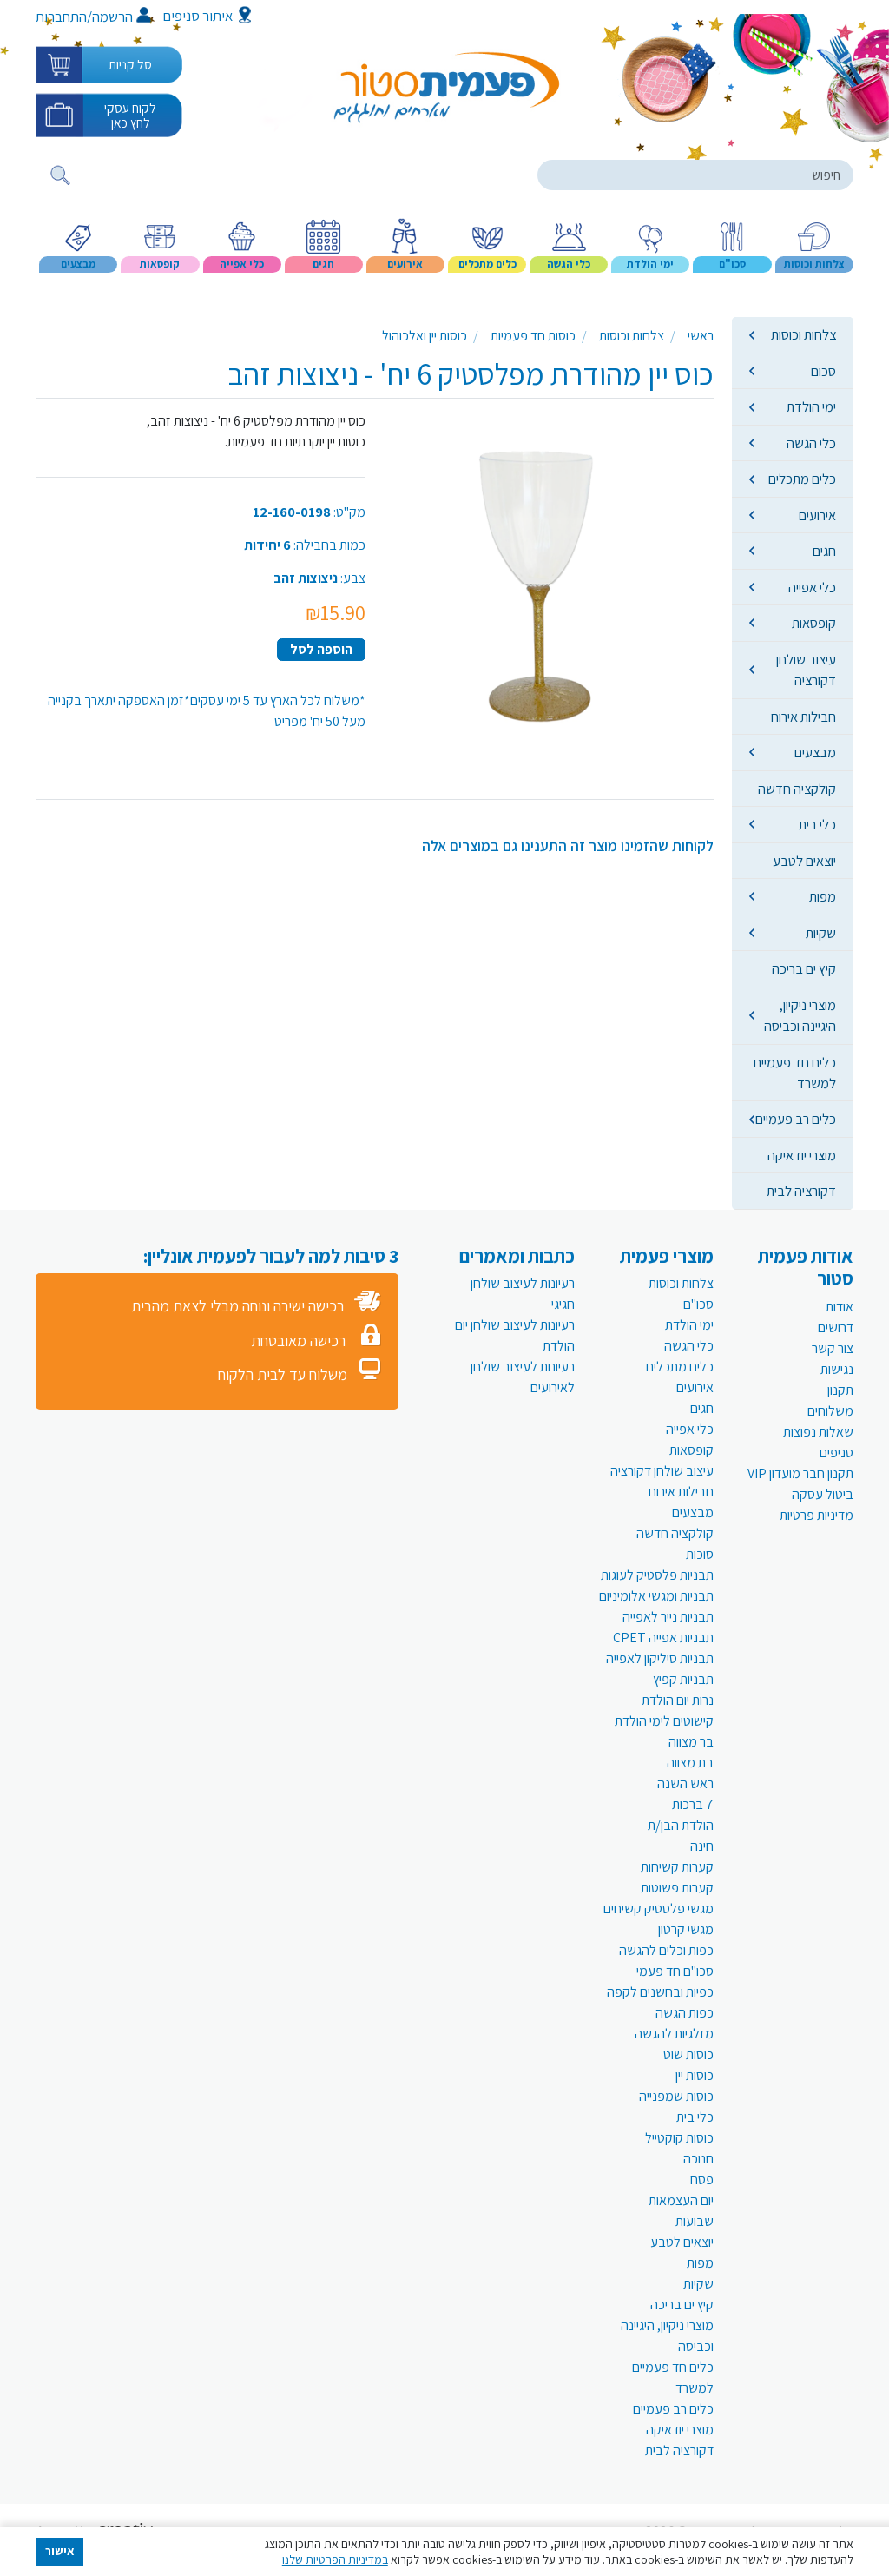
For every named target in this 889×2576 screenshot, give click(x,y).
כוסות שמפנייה (676, 2096)
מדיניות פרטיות (816, 1515)
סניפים (836, 1452)
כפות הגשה (684, 2013)
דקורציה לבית (801, 1190)
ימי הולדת (811, 406)
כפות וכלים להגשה (666, 1950)
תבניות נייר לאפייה (668, 1617)
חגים (824, 550)
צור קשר (832, 1348)
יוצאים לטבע (804, 860)
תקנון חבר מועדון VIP (800, 1473)
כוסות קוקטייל (679, 2138)
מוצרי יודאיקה (801, 1155)
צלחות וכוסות (803, 334)
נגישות (836, 1369)
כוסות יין (694, 2075)
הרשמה (121, 16)
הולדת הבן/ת (681, 1825)
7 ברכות (693, 1804)
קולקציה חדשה (797, 788)
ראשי (701, 336)
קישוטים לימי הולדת (664, 1721)
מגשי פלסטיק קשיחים (658, 1908)
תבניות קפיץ (683, 1679)
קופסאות (814, 622)
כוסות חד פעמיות (533, 336)
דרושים (835, 1327)
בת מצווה (690, 1763)
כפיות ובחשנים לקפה (660, 1992)
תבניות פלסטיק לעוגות (657, 1575)
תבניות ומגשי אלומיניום (656, 1596)
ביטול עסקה (822, 1494)
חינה (702, 1846)
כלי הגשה (811, 442)
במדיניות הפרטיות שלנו (335, 2559)
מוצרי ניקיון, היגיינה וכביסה (800, 1015)
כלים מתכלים (802, 478)
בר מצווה (691, 1742)
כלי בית (817, 824)
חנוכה (698, 2159)
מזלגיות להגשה (674, 2033)
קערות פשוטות (677, 1888)
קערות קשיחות (677, 1867)
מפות (822, 896)
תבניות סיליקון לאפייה (660, 1658)
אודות (839, 1307)
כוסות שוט (688, 2054)
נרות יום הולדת (678, 1700)
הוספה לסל (321, 649)
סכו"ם (698, 1304)
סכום (823, 370)
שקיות (821, 932)
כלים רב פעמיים (795, 1118)
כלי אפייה (812, 587)
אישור (60, 2551)
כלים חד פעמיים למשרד (795, 1073)
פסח (702, 2179)
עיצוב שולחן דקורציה (806, 670)
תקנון (840, 1390)
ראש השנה (685, 1783)
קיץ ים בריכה (804, 968)
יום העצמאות (681, 2200)
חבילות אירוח (803, 716)
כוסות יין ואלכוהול (424, 336)
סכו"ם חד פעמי (675, 1971)
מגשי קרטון (686, 1929)
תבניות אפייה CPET (663, 1637)
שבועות (694, 2221)
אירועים (817, 515)
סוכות (700, 1554)
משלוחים (830, 1411)
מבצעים (815, 752)
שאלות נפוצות (818, 1432)
